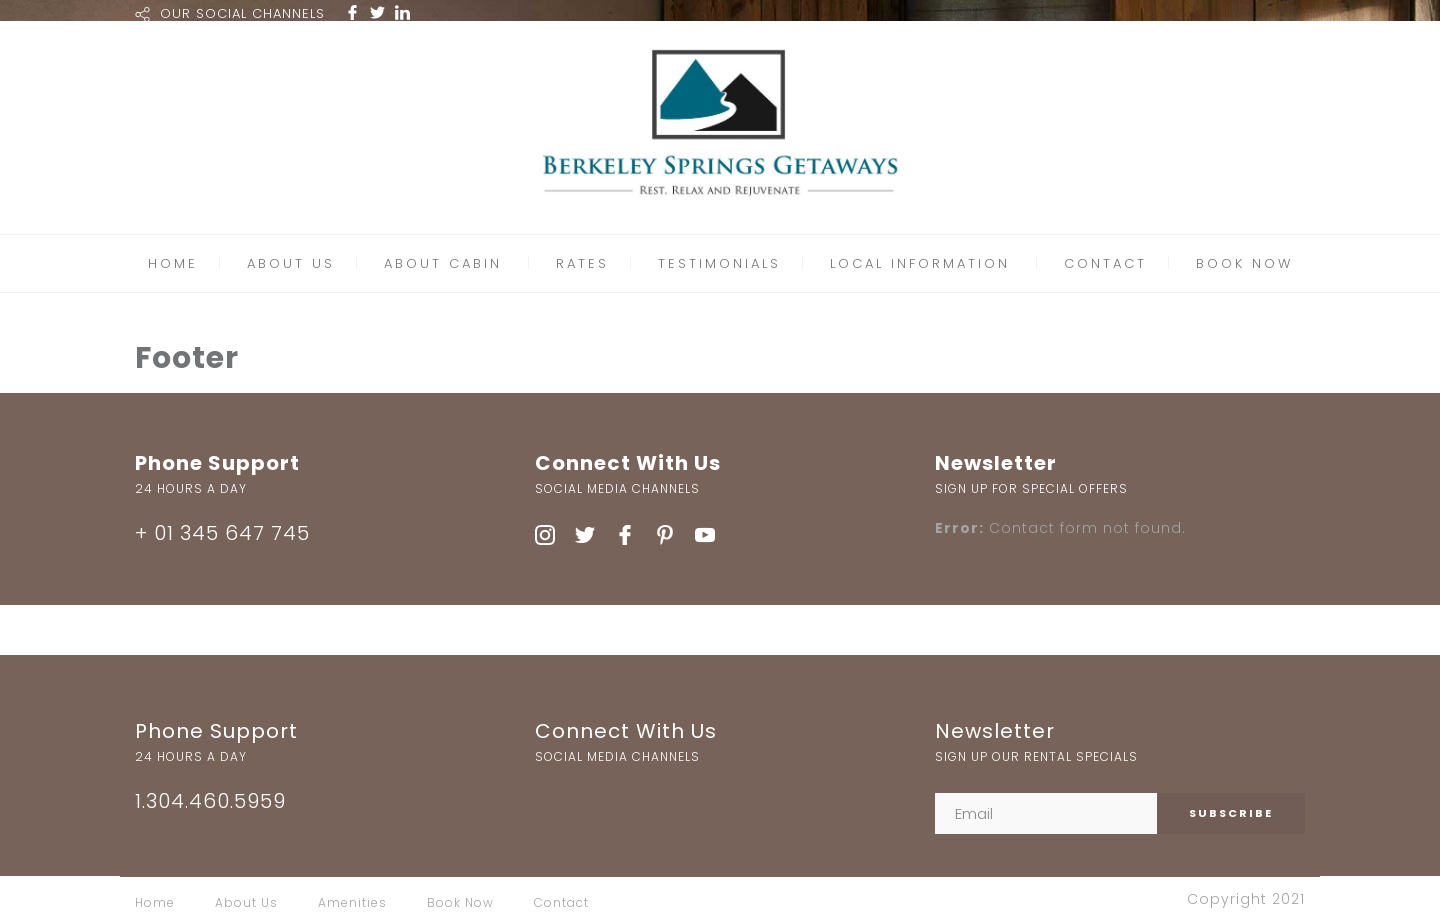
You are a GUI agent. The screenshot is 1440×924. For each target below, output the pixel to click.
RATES (582, 263)
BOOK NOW (1244, 263)
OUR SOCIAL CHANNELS (242, 13)
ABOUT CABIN (443, 263)
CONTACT (1105, 263)
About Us (246, 902)
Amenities (352, 902)
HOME (173, 263)
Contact (561, 902)
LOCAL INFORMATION (920, 263)
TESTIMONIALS (719, 263)
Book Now (460, 902)
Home (155, 902)
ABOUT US (291, 263)
